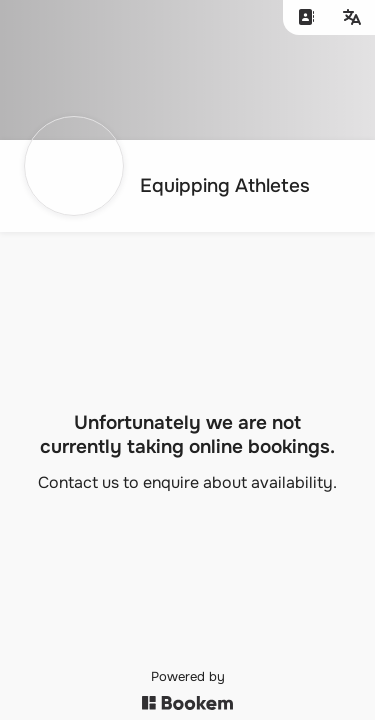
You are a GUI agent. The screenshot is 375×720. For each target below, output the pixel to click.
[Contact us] (306, 17)
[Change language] (352, 17)
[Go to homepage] (173, 186)
